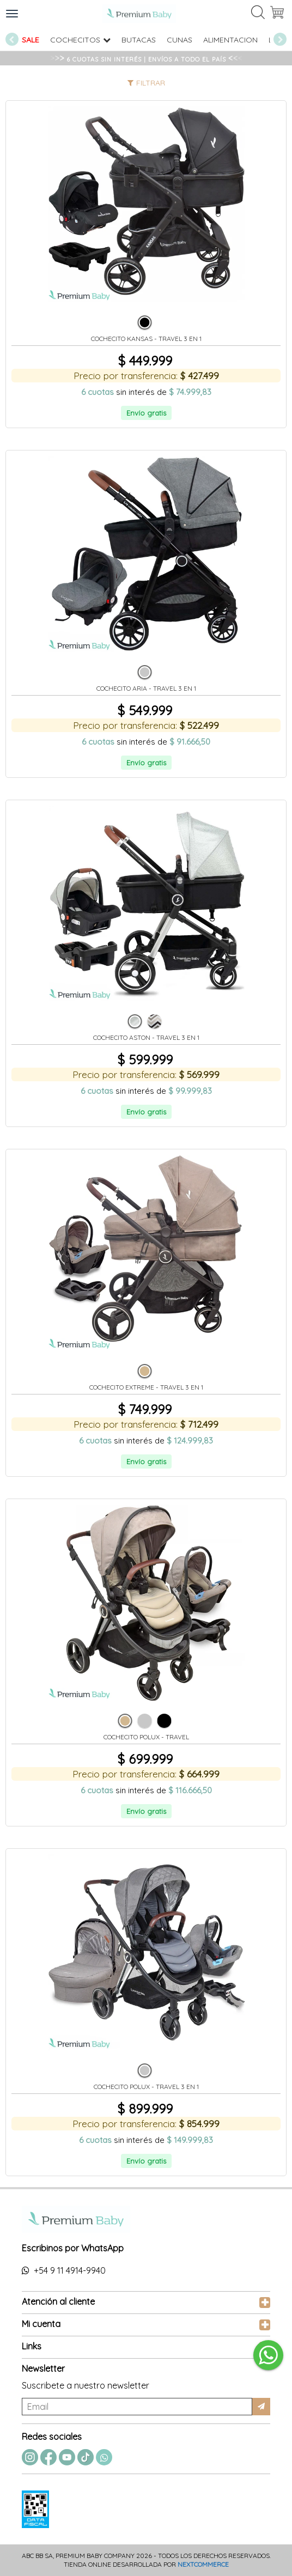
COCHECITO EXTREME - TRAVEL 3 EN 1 (146, 1387)
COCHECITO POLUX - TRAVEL (146, 1737)
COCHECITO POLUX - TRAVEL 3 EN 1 (146, 2087)
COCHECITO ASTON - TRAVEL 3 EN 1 (146, 1038)
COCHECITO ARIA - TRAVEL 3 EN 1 (146, 688)
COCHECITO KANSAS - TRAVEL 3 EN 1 (146, 339)
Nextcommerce (203, 2564)
